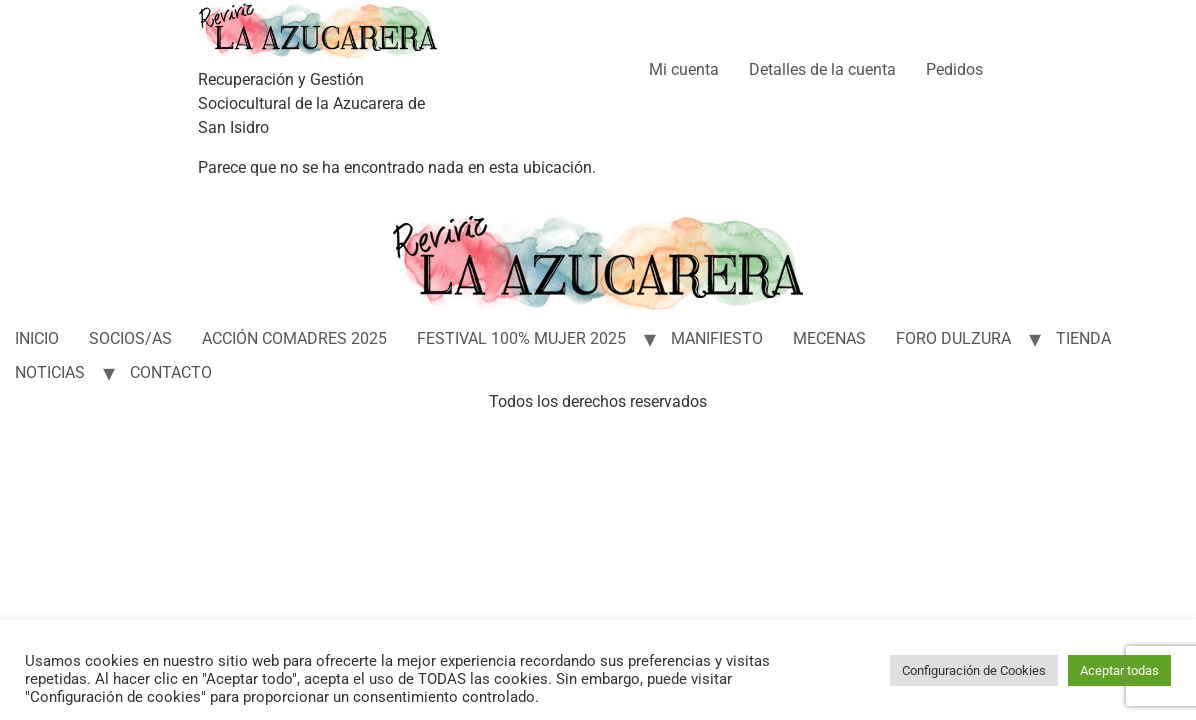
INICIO (37, 338)
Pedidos (954, 69)
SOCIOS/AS (130, 338)
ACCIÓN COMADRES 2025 (294, 338)
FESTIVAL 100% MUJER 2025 (521, 338)
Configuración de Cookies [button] (974, 670)
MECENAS (829, 338)
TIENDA (1083, 338)
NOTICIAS (50, 372)
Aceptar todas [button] (1119, 670)
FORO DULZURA (953, 338)
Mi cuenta (684, 69)
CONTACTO (171, 372)
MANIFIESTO (717, 338)
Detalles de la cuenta (822, 69)
